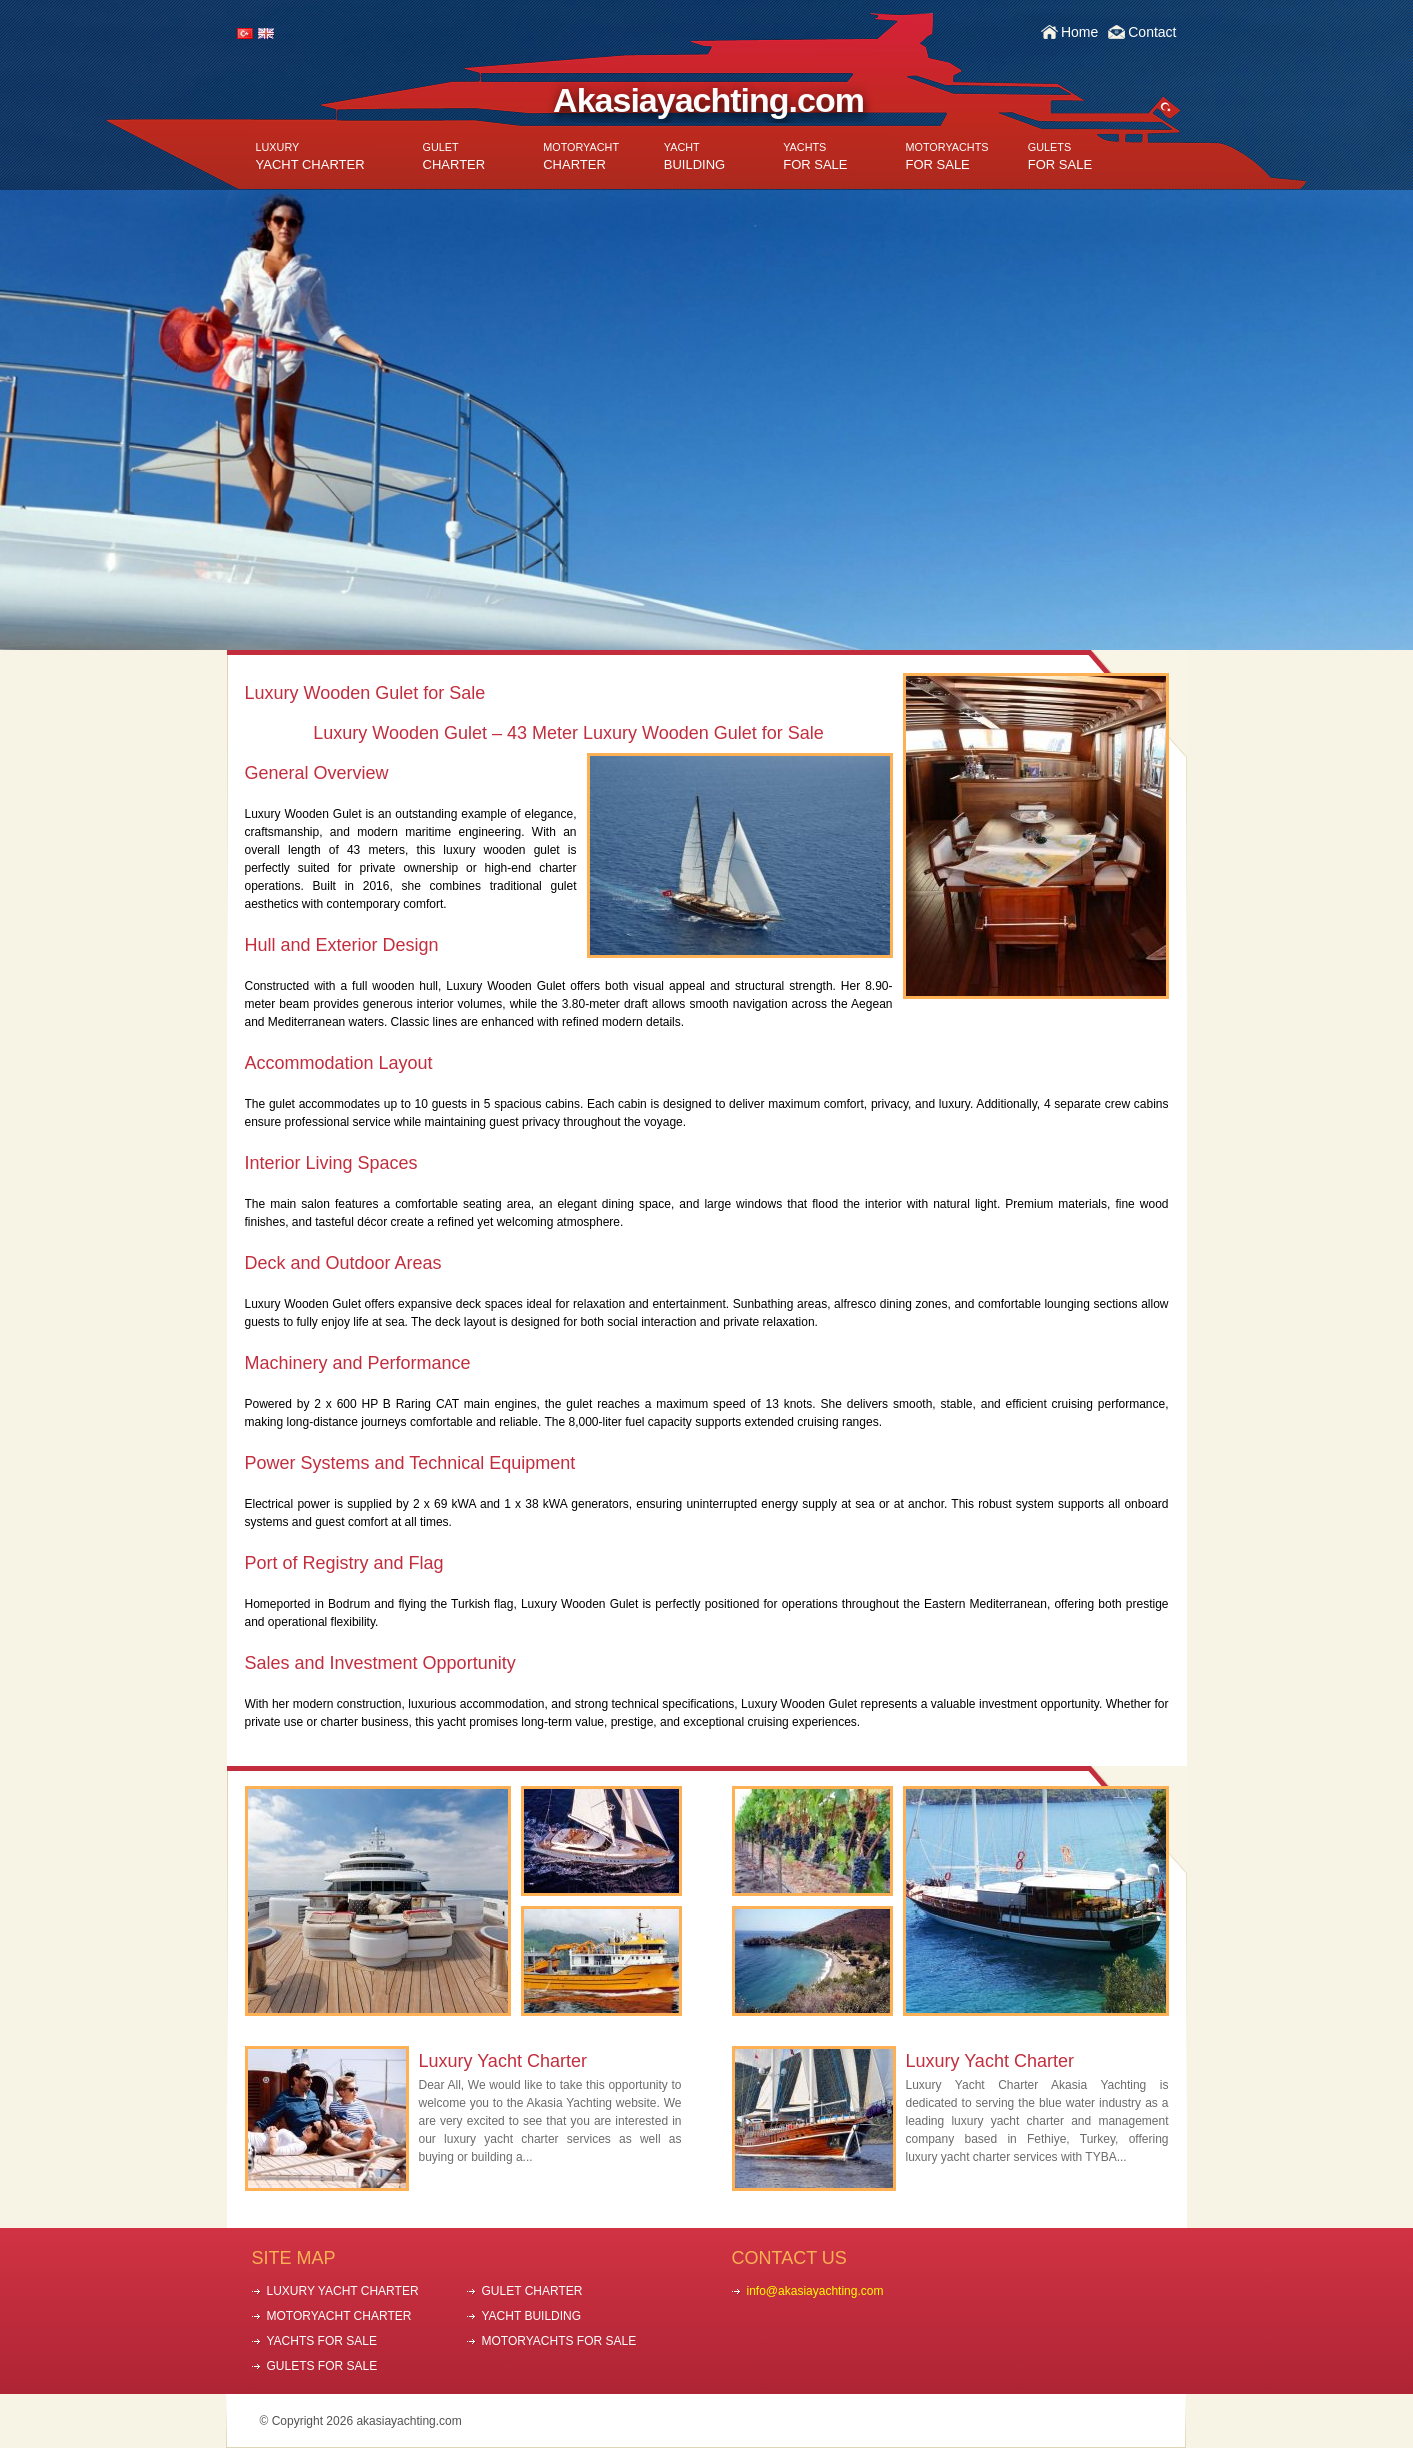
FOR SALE (815, 156)
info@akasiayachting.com (815, 2291)
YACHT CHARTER (310, 156)
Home (1079, 32)
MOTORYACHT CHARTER (339, 2316)
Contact (1152, 32)
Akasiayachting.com (708, 100)
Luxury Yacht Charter (503, 2061)
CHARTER (454, 156)
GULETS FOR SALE (322, 2366)
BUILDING (694, 156)
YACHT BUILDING (532, 2316)
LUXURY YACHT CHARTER (343, 2291)
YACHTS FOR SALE (322, 2341)
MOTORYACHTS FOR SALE (559, 2341)
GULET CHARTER (532, 2291)
